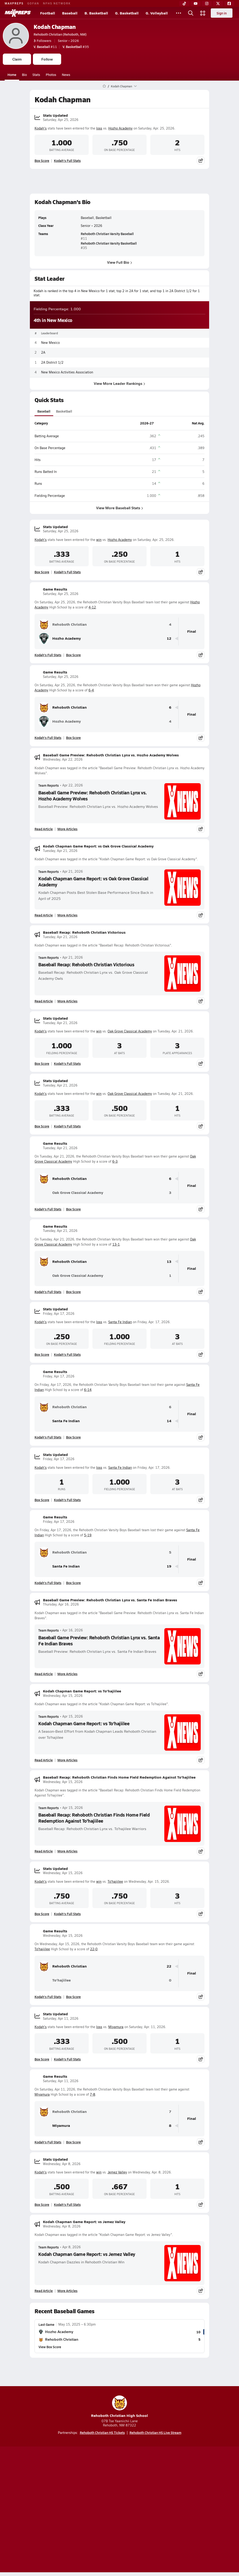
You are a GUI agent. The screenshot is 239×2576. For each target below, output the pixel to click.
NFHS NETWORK (57, 3)
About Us (106, 2497)
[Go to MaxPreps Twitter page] (136, 2485)
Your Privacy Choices (119, 2519)
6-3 (115, 1161)
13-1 (116, 1244)
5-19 (87, 1535)
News (66, 74)
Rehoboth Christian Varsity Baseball (107, 234)
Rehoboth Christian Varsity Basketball (109, 243)
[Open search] (191, 13)
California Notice (133, 2513)
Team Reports (48, 785)
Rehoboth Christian (62, 624)
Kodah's (41, 128)
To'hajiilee (115, 1881)
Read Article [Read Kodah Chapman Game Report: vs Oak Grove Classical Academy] (44, 915)
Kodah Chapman (55, 26)
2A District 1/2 (52, 362)
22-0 (94, 1949)
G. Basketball (127, 13)
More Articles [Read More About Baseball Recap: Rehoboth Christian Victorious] (67, 1001)
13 (169, 1261)
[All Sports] (178, 13)
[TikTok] (184, 3)
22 (169, 1966)
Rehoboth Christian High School (119, 2406)
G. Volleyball (157, 13)
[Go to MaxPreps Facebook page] (153, 2485)
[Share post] (200, 160)
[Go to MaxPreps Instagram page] (119, 2485)
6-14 (87, 1389)
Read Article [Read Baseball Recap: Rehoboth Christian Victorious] (44, 1001)
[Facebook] (229, 3)
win (99, 539)
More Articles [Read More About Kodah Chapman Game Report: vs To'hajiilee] (67, 1760)
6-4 (91, 690)
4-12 (92, 607)
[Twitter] (218, 3)
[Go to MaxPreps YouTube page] (102, 2485)
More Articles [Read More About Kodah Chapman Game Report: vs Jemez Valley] (67, 2290)
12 (169, 638)
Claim (17, 59)
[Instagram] (207, 3)
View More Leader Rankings (119, 383)
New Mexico (50, 343)
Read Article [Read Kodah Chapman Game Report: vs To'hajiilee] (44, 1760)
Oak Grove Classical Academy (130, 1031)
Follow (47, 59)
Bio (24, 74)
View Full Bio (119, 262)
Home (11, 74)
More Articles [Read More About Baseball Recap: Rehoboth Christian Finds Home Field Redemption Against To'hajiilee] (67, 1851)
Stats (36, 74)
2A (43, 352)
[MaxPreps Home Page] (104, 86)
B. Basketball (96, 13)
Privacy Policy (130, 2505)
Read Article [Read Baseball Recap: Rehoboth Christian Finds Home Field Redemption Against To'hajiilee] (44, 1851)
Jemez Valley (117, 2172)
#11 (45, 46)
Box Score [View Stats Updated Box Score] (42, 160)
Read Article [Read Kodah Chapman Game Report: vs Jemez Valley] (44, 2290)
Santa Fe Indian (120, 1322)
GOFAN (33, 3)
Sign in (222, 13)
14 (169, 1420)
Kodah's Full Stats (67, 160)
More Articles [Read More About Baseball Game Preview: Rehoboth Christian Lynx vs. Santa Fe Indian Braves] (67, 1673)
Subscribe (105, 2505)
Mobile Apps (129, 2497)
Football (47, 13)
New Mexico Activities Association (67, 372)
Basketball (64, 411)
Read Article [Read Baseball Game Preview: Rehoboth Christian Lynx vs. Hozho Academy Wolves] (44, 829)
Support (119, 2525)
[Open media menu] (203, 13)
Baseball (69, 13)
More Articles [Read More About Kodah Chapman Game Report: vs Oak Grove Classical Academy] (67, 915)
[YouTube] (195, 3)
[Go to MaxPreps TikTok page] (86, 2485)
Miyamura (115, 2027)
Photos (51, 74)
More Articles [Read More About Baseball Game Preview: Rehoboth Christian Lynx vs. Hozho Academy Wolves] (67, 829)
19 (169, 1566)
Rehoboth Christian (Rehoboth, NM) (60, 34)
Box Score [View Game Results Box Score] (73, 655)
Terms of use (102, 2513)
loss (99, 128)
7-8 (92, 2094)
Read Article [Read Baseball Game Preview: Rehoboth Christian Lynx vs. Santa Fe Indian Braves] (44, 1673)
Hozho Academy (120, 128)
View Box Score (50, 2346)
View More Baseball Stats (119, 507)
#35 (76, 46)
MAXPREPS (14, 3)
